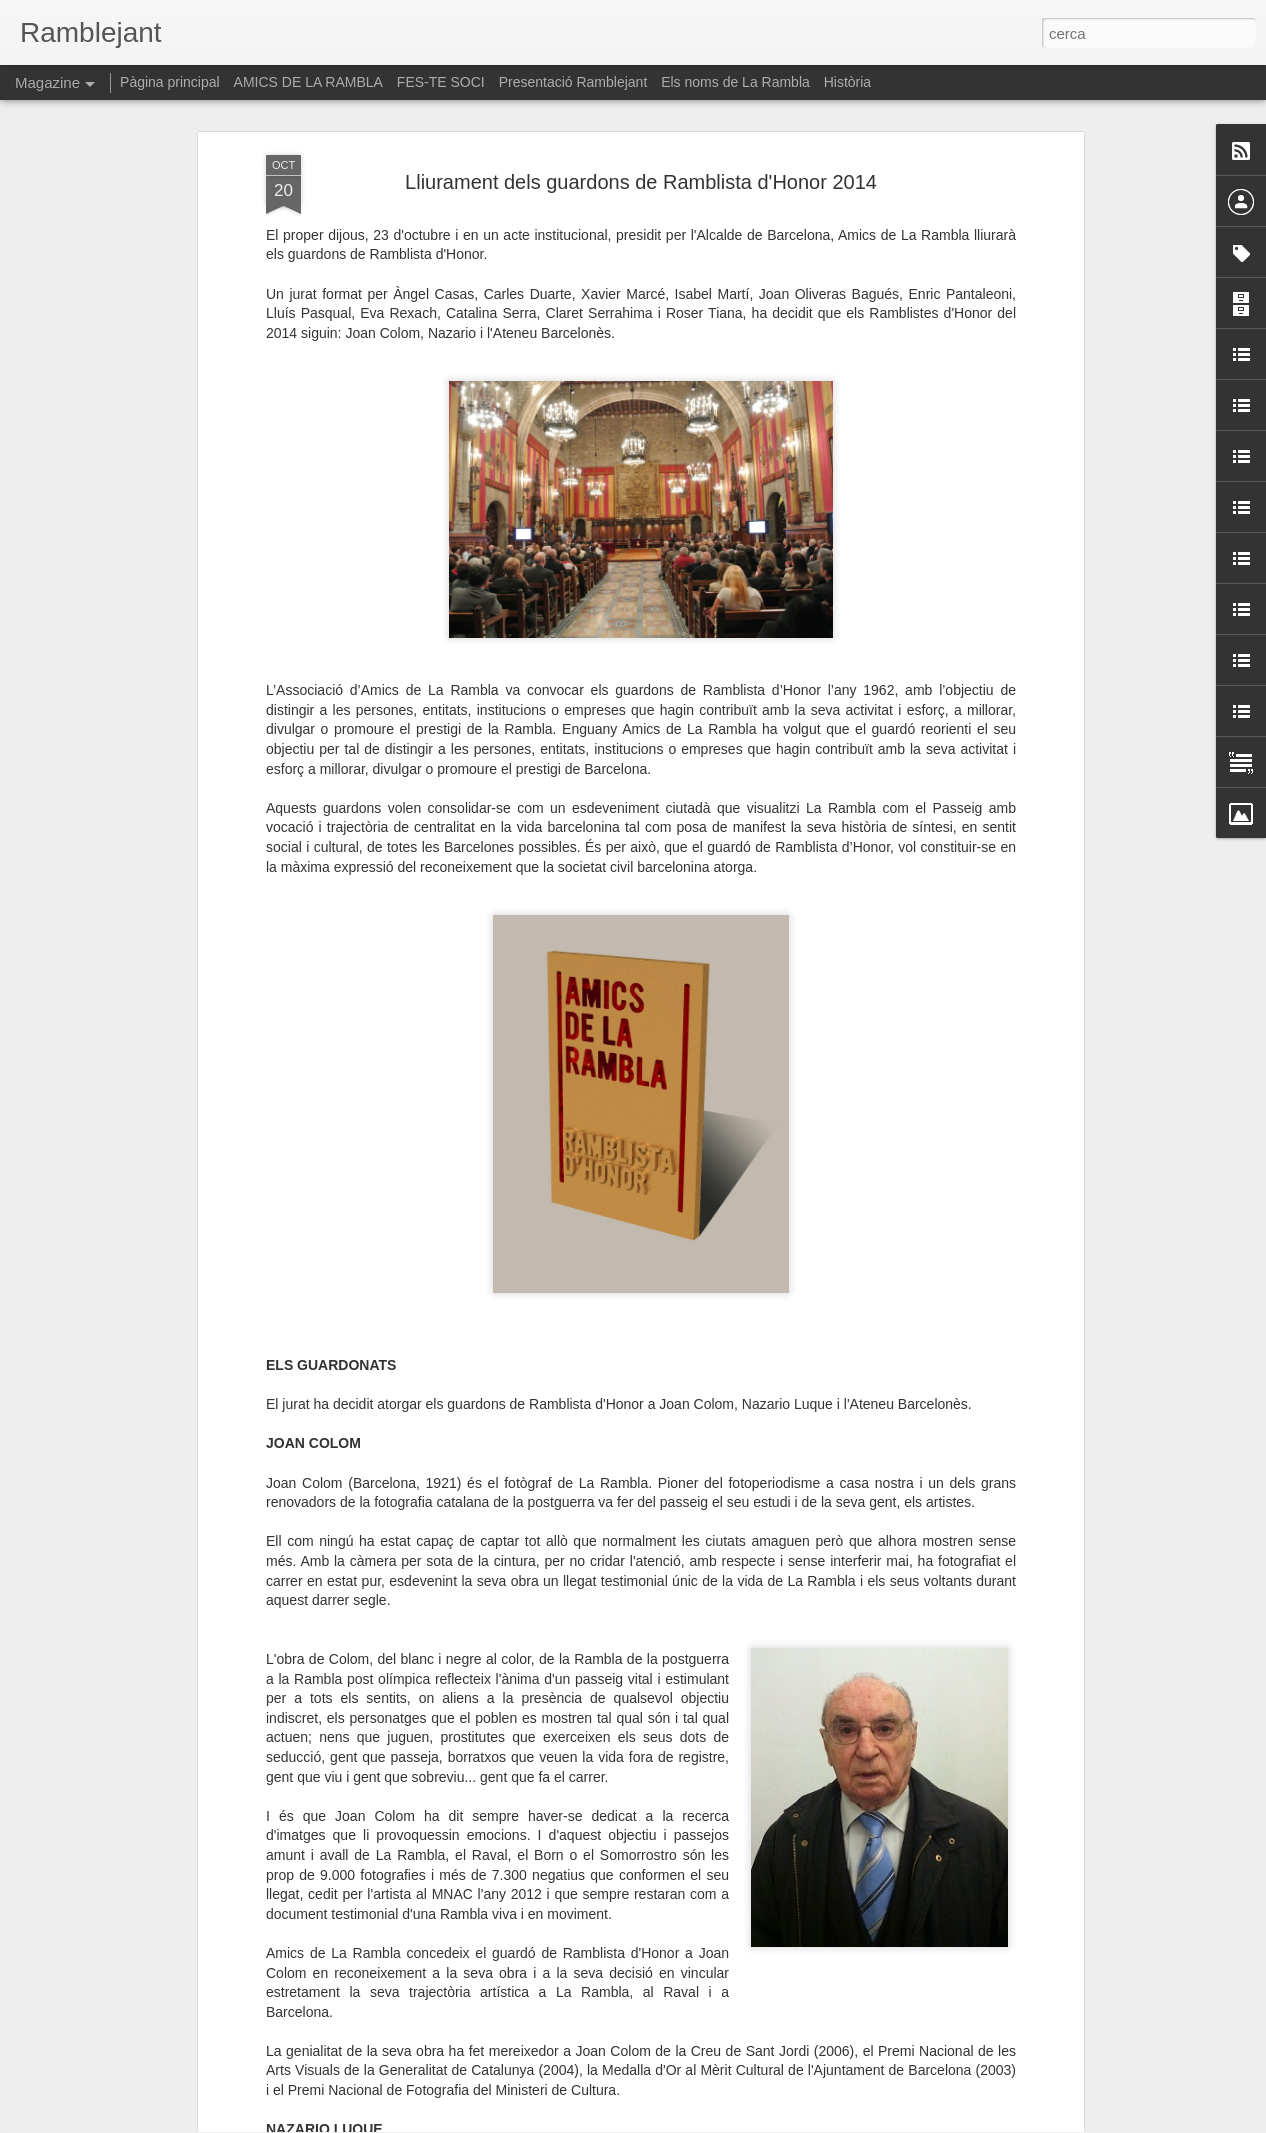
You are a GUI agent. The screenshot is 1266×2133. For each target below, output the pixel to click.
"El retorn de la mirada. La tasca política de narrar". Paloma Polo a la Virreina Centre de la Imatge (613, 1892)
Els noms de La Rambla (735, 82)
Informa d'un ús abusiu (802, 2122)
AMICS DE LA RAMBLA (308, 82)
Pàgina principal (170, 82)
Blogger (722, 2122)
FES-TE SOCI (441, 82)
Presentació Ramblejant (573, 82)
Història (847, 82)
